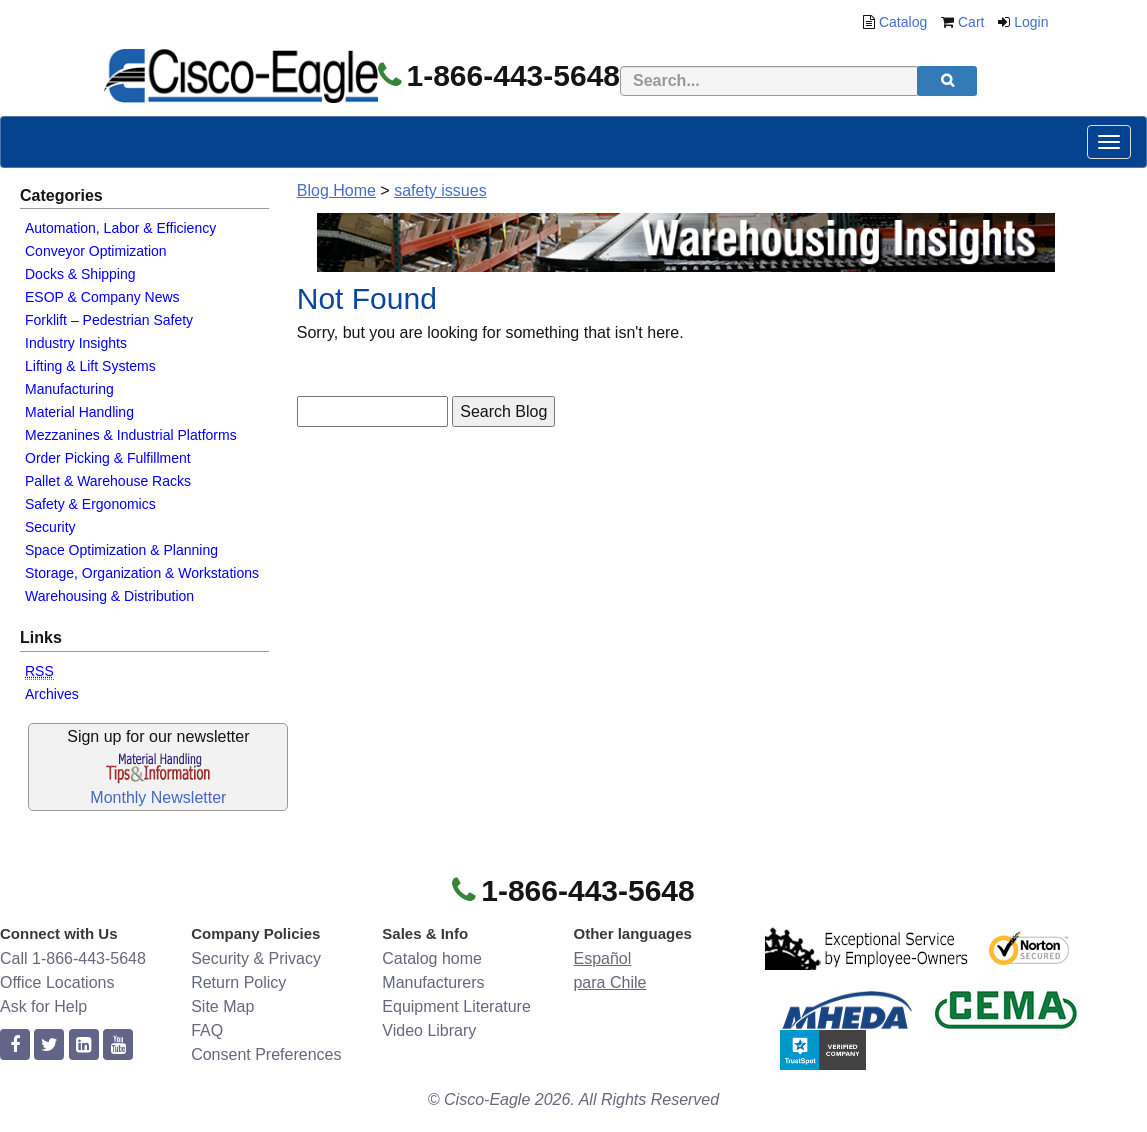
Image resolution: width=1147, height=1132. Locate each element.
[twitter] (49, 1045)
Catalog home (432, 958)
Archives (52, 694)
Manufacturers (433, 982)
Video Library (429, 1030)
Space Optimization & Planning (121, 550)
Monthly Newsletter (158, 797)
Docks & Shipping (80, 274)
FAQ (207, 1030)
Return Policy (238, 982)
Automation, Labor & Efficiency (120, 228)
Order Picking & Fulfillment (108, 458)
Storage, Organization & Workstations (142, 573)
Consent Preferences (266, 1054)
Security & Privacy (256, 958)
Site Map (222, 1006)
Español (602, 958)
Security (50, 527)
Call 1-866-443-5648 (73, 958)
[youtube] (118, 1045)
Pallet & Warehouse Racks (108, 481)
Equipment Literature (456, 1006)
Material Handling (79, 412)
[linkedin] (84, 1045)
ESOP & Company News (102, 297)
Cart (971, 22)
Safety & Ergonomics (90, 504)
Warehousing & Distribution (109, 596)
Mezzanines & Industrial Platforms (131, 435)
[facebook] (15, 1045)
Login (1031, 22)
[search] (947, 81)
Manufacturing (69, 389)
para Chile (609, 982)
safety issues (440, 190)
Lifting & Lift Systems (90, 366)
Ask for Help (43, 1006)
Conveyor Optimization (96, 251)
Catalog (903, 22)
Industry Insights (76, 343)
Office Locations (57, 982)
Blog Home (336, 190)
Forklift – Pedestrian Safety (109, 320)
